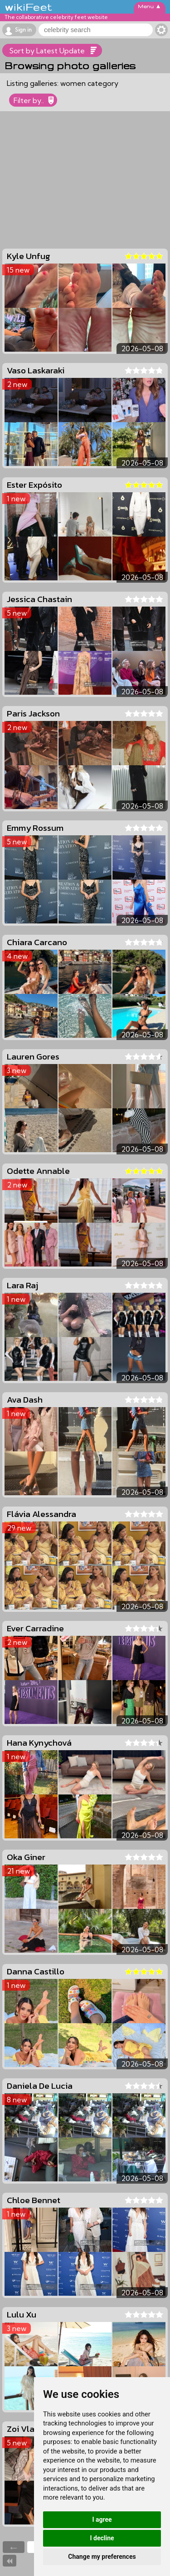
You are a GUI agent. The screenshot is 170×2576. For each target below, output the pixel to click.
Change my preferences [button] (102, 2556)
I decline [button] (102, 2538)
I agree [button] (102, 2519)
